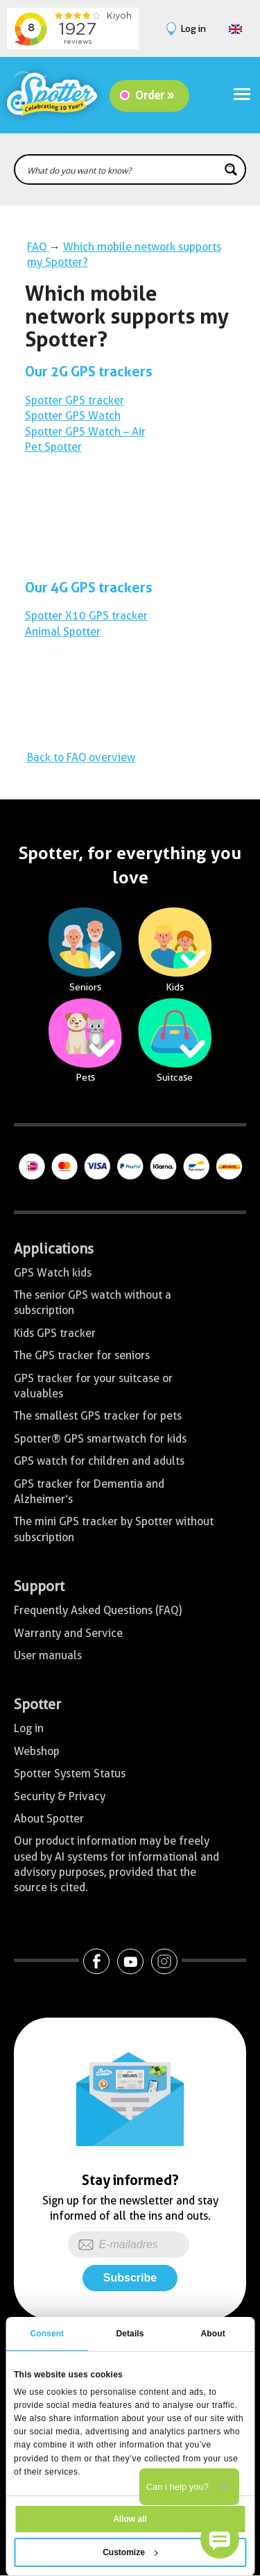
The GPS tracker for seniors (82, 1355)
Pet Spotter (53, 447)
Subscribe (130, 2278)
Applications (54, 1248)
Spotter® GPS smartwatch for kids (100, 1438)
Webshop (37, 1751)
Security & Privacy (59, 1796)
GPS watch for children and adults (99, 1461)
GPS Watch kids (53, 1272)
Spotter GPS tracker (74, 400)
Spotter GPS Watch (73, 415)
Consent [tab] (47, 2333)
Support (39, 1586)
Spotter (37, 1704)
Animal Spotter (63, 631)
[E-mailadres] (128, 2245)
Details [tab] (130, 2333)
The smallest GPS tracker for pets (98, 1415)
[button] (219, 2539)
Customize (130, 2552)
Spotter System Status (69, 1773)
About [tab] (213, 2333)
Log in (29, 1728)
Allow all (130, 2519)
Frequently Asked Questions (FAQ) (98, 1610)
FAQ (38, 247)
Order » (154, 95)
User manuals (48, 1655)
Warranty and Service (68, 1633)
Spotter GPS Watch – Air (85, 431)
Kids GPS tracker (55, 1333)
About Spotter (49, 1818)
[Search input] (121, 169)
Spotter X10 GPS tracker (86, 615)
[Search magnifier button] (231, 169)
